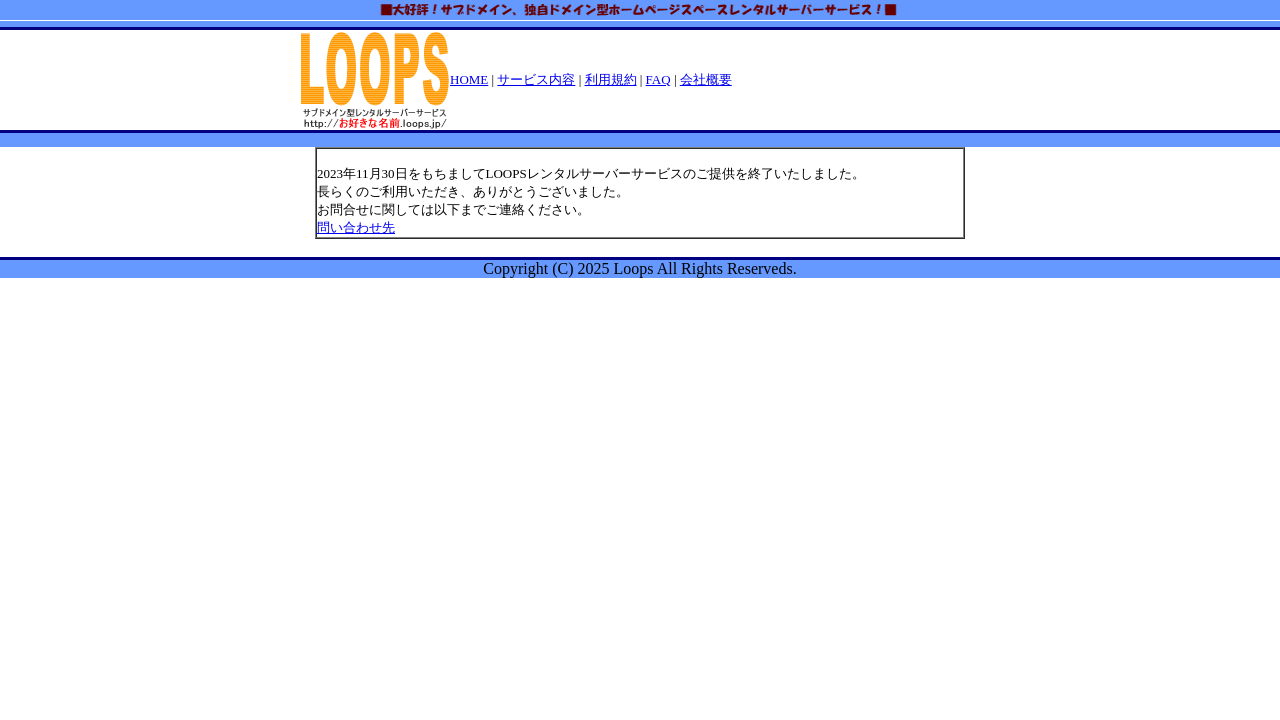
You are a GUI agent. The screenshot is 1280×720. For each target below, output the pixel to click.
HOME (469, 79)
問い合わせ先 (356, 227)
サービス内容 (536, 79)
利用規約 (611, 79)
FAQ (658, 79)
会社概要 (706, 79)
